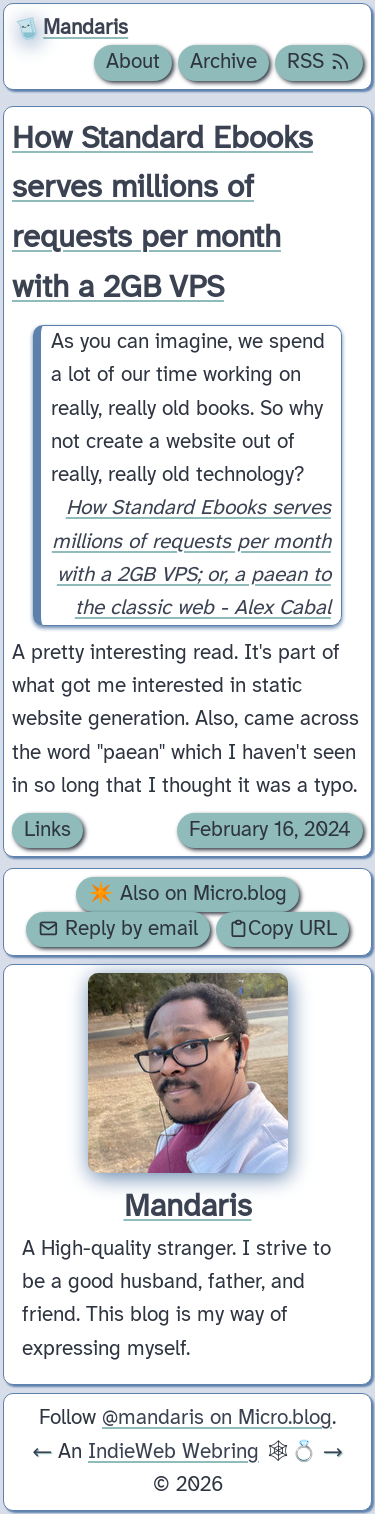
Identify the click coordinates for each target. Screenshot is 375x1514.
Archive (223, 62)
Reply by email (118, 929)
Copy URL (283, 929)
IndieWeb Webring (173, 1452)
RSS (319, 62)
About (133, 62)
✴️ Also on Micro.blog (187, 894)
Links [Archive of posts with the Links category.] (47, 830)
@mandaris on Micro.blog (217, 1418)
